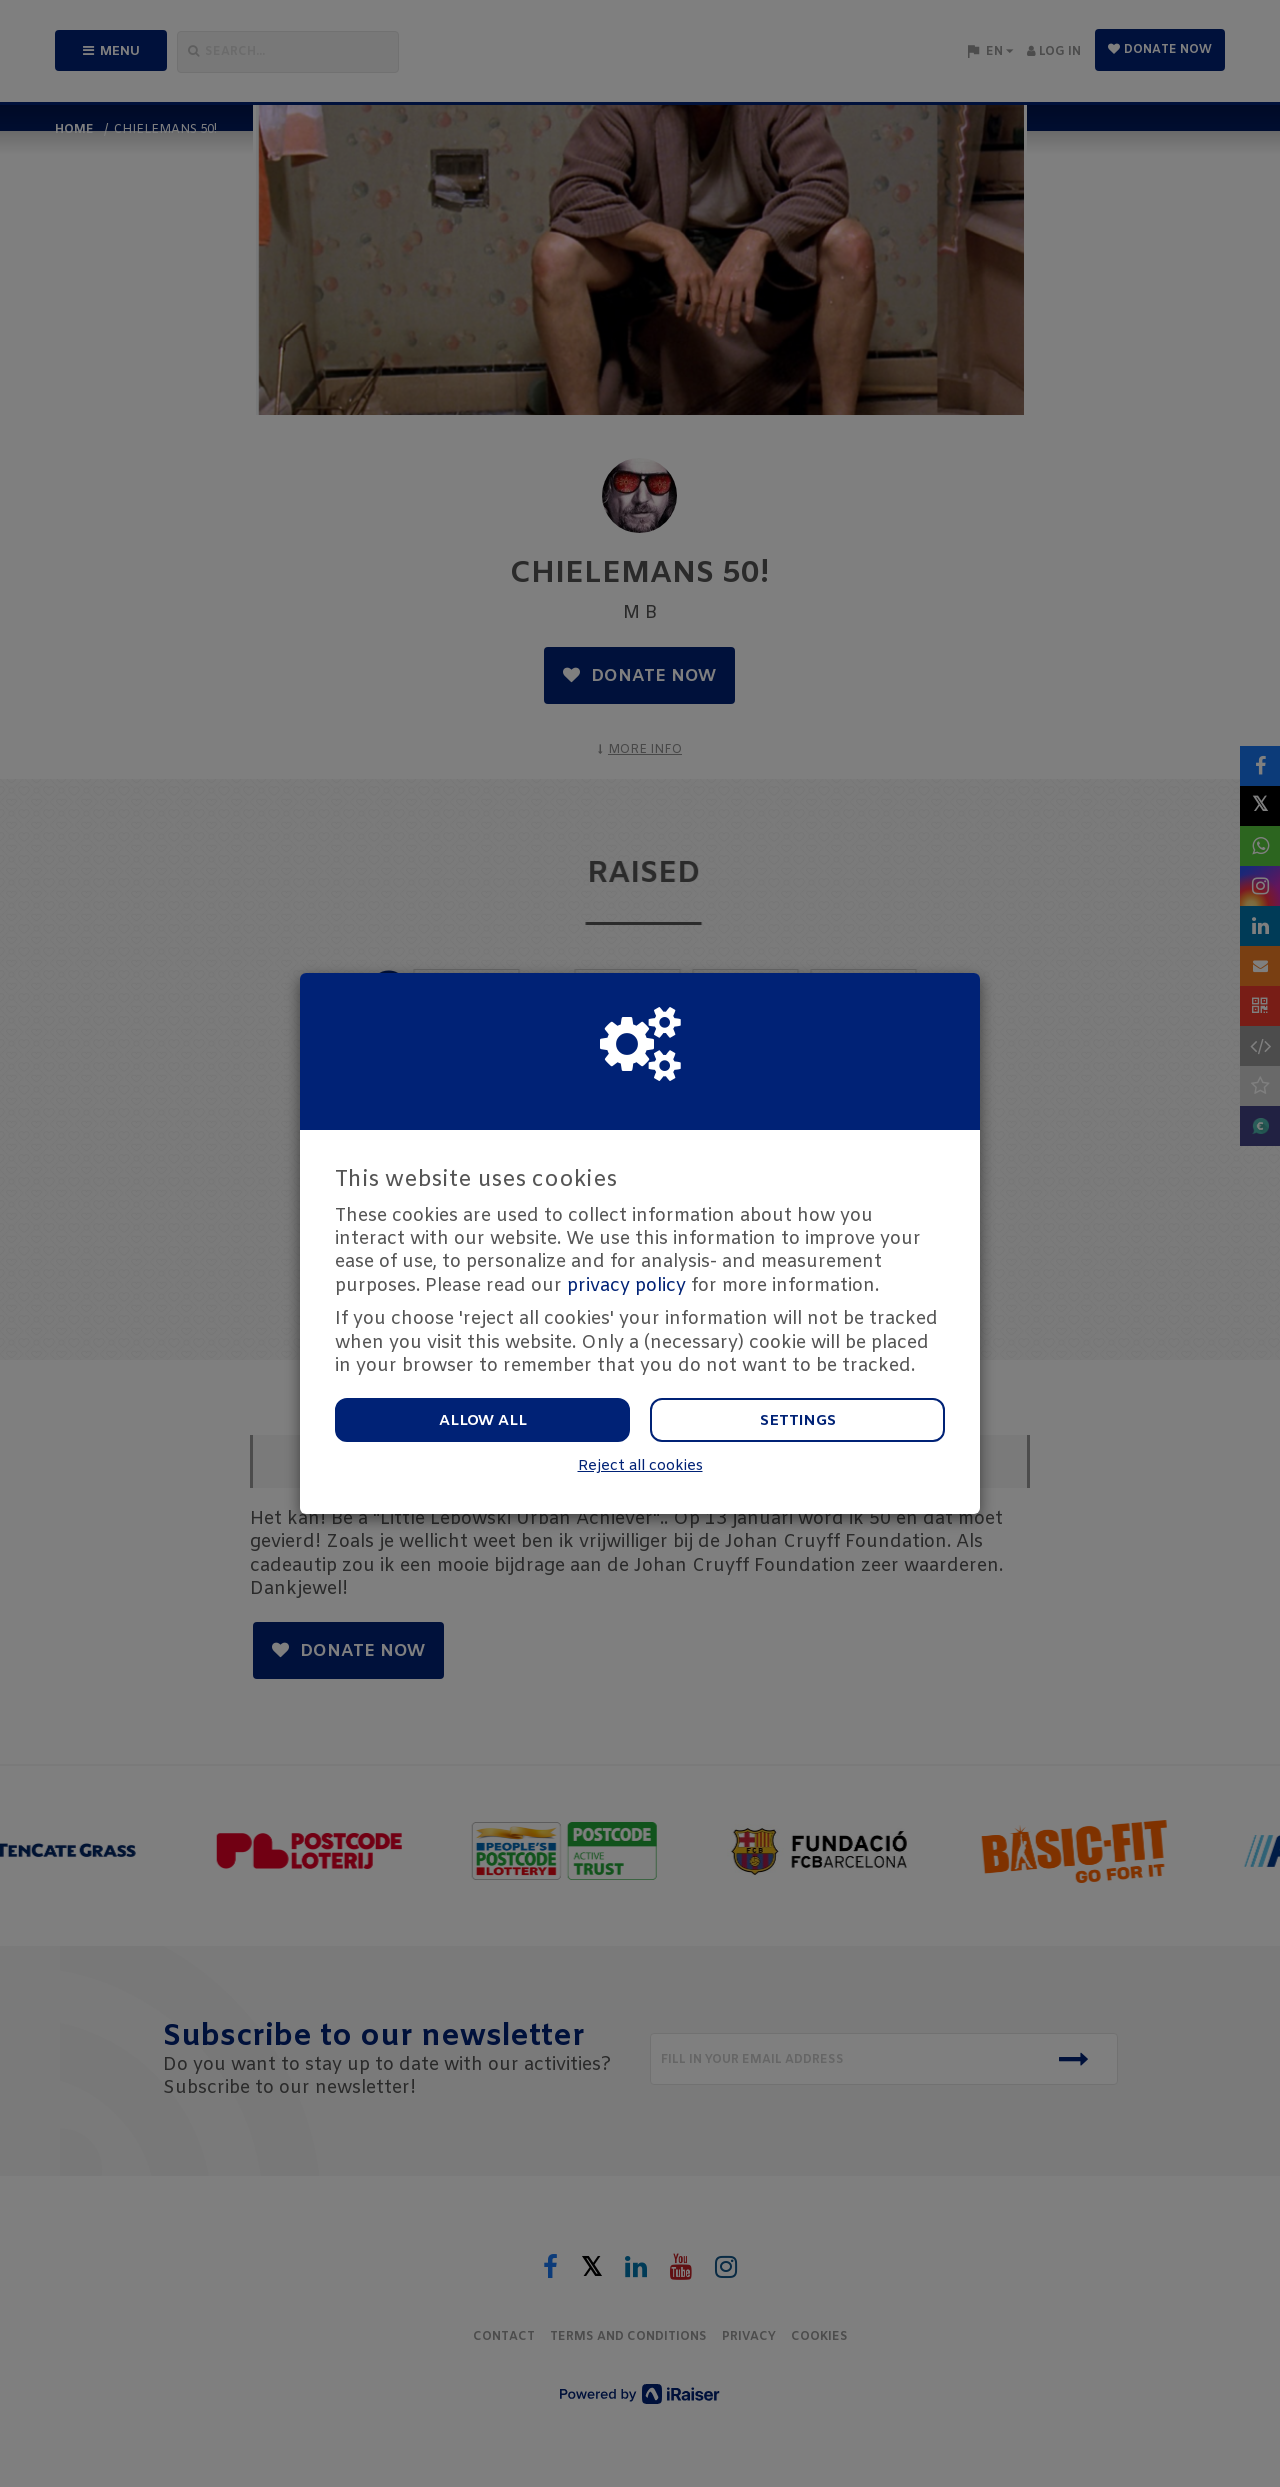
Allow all (483, 1421)
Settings (798, 1421)
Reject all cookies (640, 1466)
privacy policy (626, 1286)
